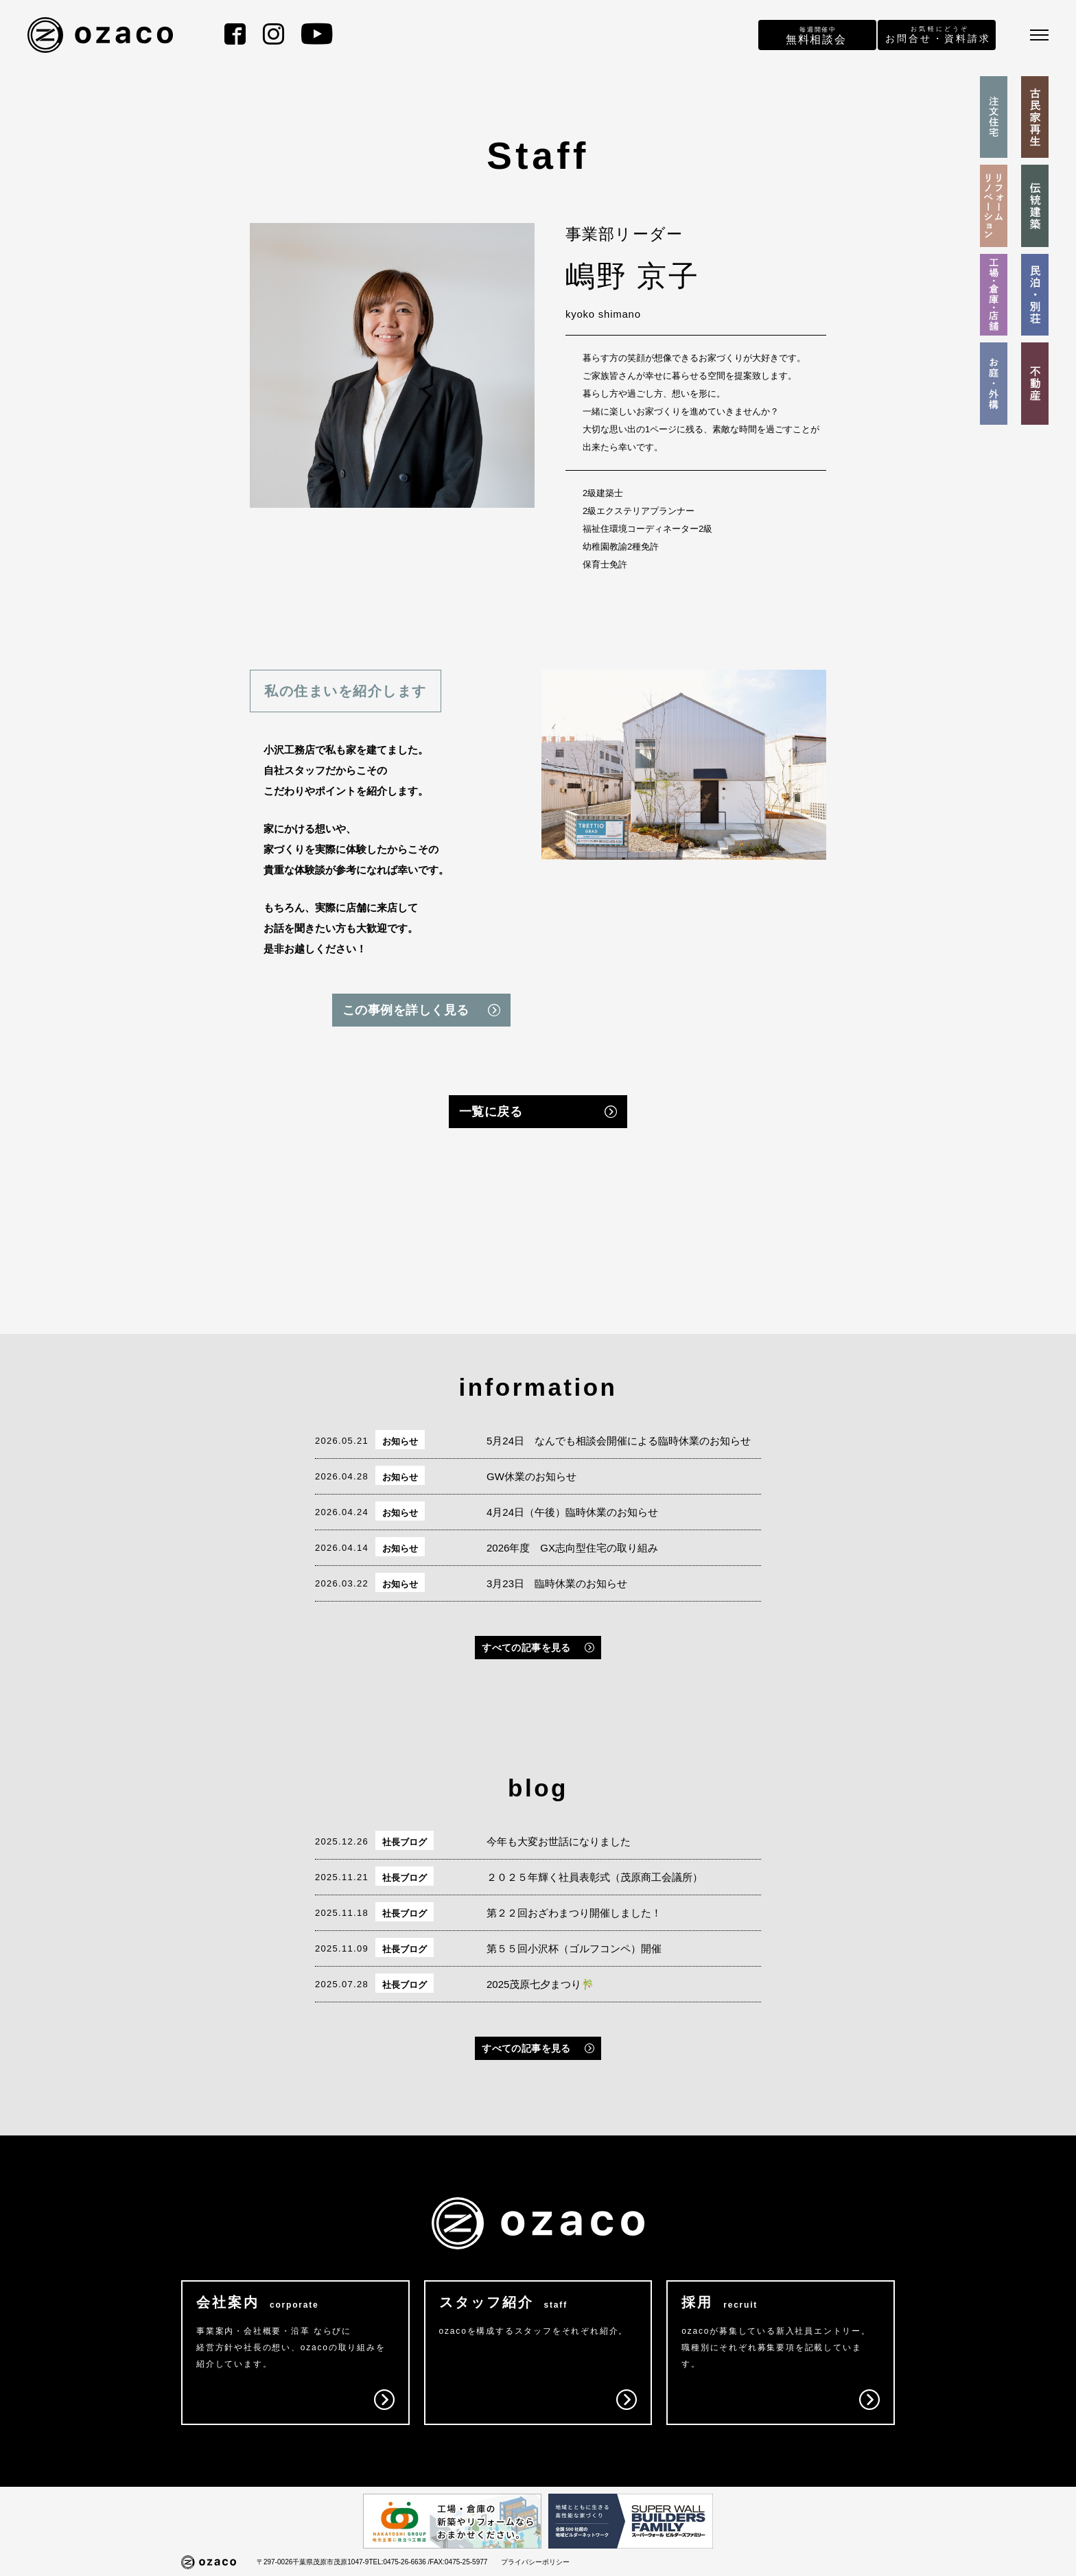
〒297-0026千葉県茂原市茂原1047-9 (313, 2562)
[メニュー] (1039, 35)
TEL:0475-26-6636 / (399, 2562)
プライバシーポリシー (535, 2562)
